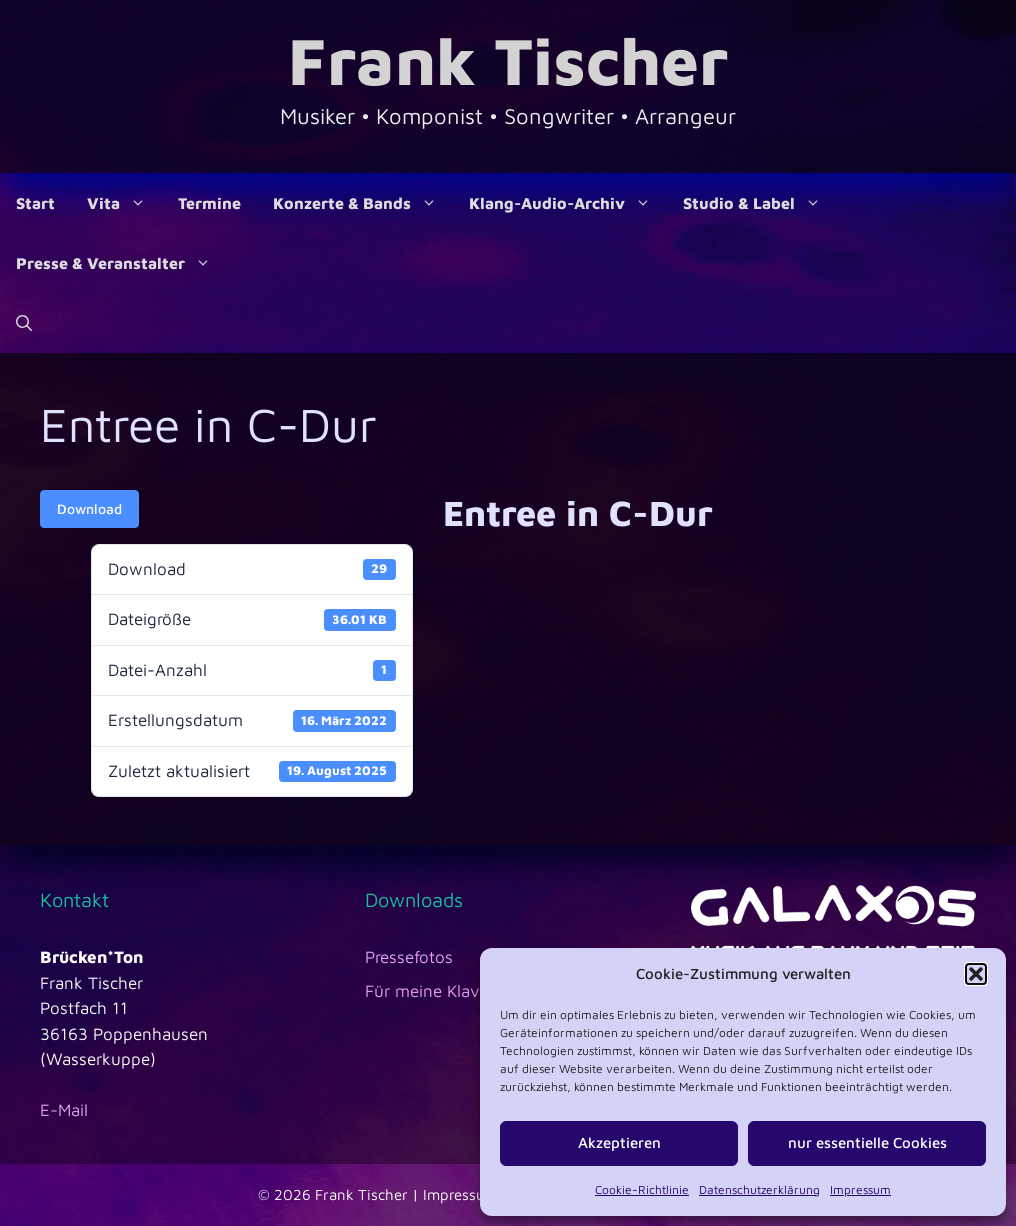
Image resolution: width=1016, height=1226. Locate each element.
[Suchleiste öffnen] (24, 323)
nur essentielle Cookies (867, 1142)
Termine (209, 203)
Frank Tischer (508, 59)
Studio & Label (760, 203)
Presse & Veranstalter (121, 263)
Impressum (860, 1189)
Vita (124, 203)
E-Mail (64, 1110)
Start (35, 203)
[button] (976, 974)
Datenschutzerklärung (759, 1189)
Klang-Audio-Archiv (568, 203)
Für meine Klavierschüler (459, 991)
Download (89, 508)
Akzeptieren (619, 1142)
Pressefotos (409, 957)
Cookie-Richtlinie (642, 1189)
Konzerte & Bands (363, 203)
